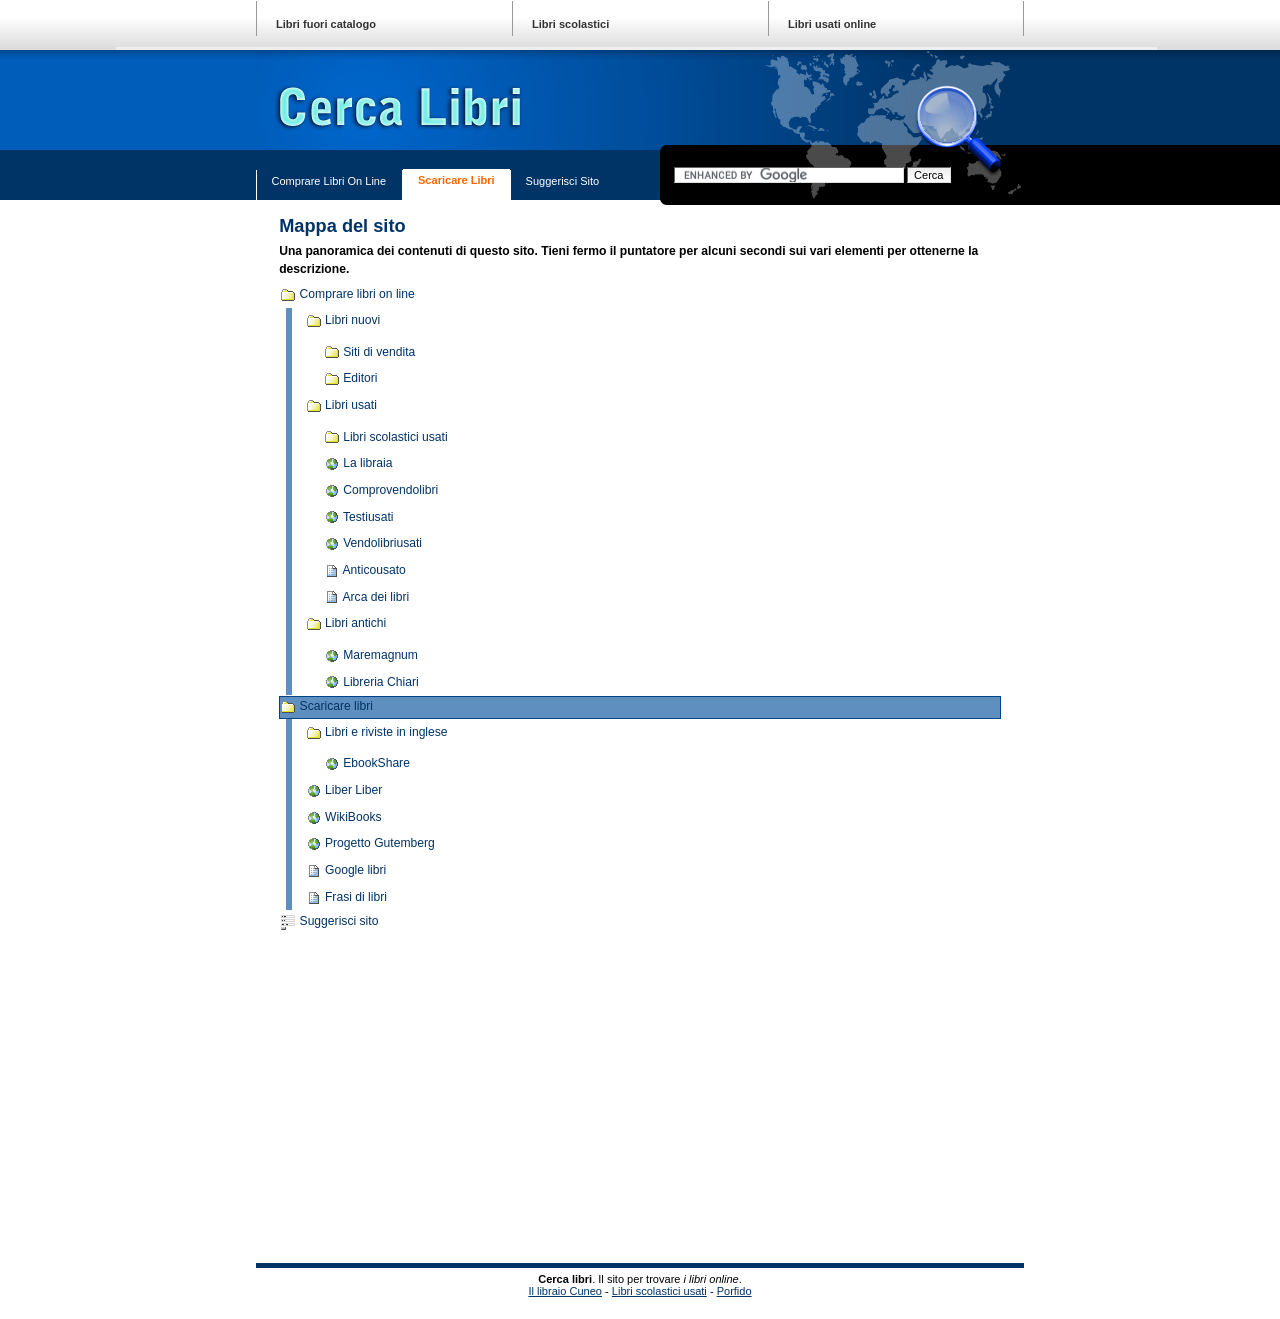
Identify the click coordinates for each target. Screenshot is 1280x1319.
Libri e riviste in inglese (377, 733)
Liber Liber (344, 791)
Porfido (734, 1291)
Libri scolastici (570, 24)
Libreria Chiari (371, 682)
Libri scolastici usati (386, 437)
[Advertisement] (470, 1099)
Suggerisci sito (563, 181)
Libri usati (341, 406)
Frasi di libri (346, 898)
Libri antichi (346, 624)
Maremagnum (371, 656)
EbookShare (367, 764)
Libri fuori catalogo (326, 24)
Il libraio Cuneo (565, 1291)
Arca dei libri (366, 597)
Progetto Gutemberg (370, 844)
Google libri (346, 871)
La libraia (358, 464)
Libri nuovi (343, 321)
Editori (351, 379)
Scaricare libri (456, 180)
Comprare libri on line (328, 181)
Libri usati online (832, 24)
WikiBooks (344, 818)
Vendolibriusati (373, 544)
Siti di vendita (370, 352)
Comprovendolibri (381, 491)
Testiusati (359, 517)
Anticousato (365, 571)
